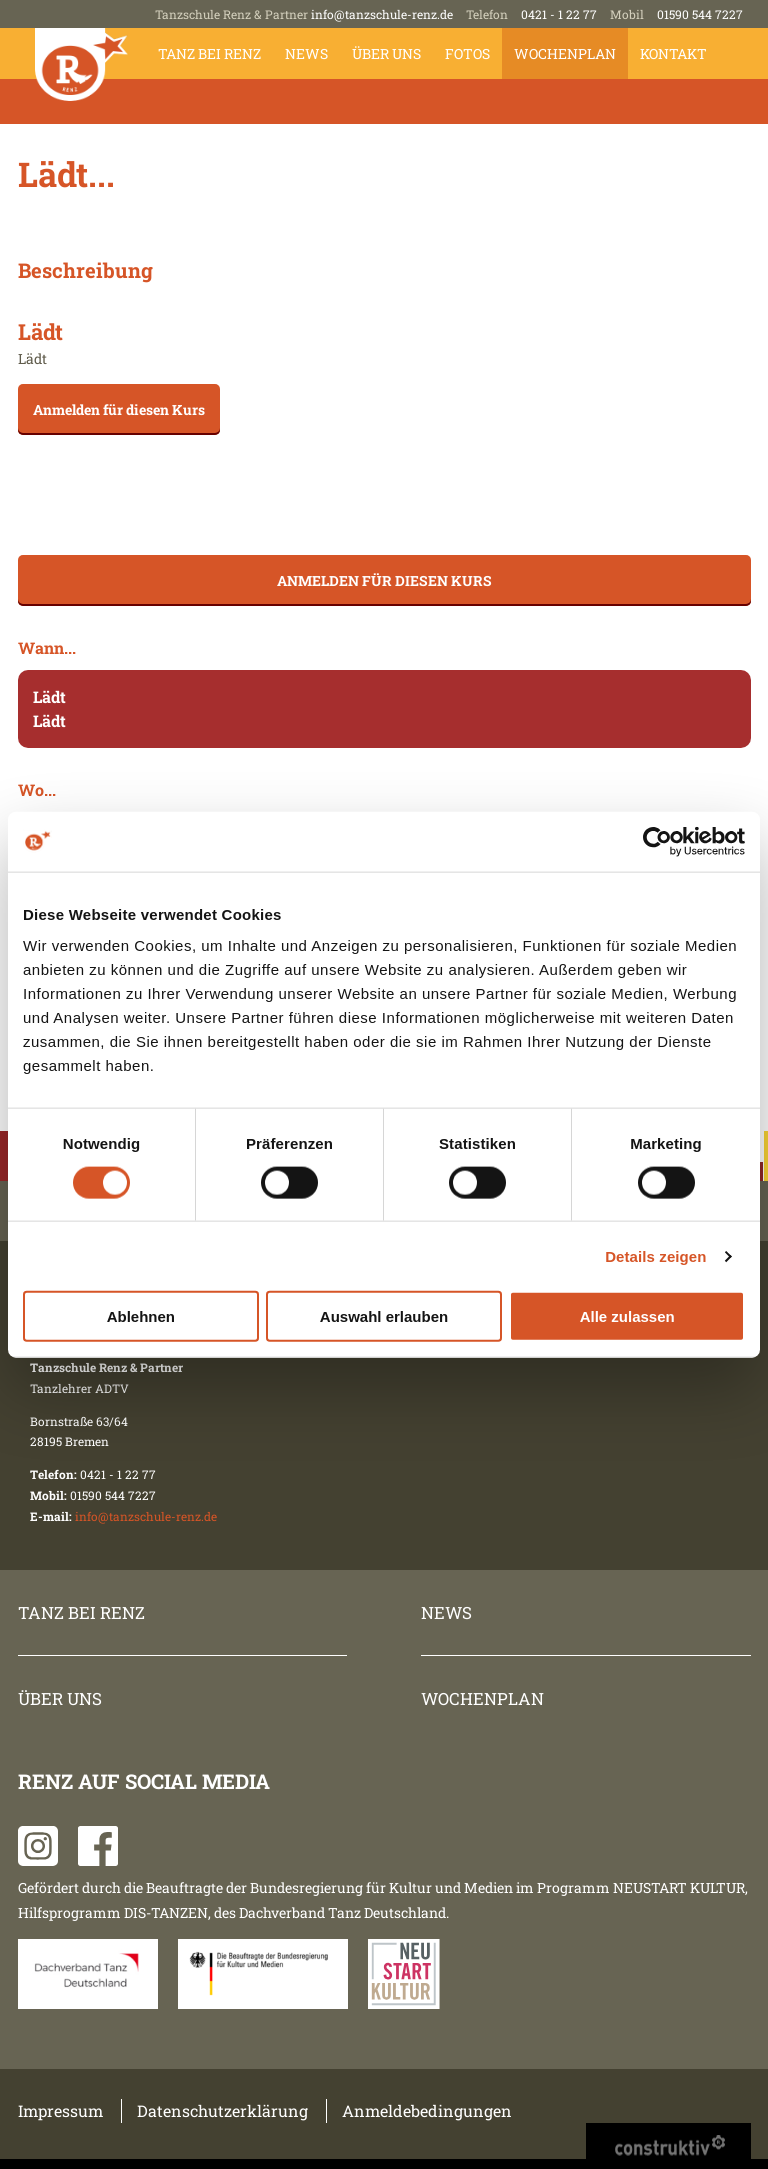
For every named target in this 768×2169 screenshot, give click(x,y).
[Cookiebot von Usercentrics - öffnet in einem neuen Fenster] (657, 841)
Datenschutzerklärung (222, 2110)
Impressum (60, 2110)
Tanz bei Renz (209, 53)
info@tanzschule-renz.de (382, 14)
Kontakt (673, 53)
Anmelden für (119, 409)
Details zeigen (655, 1255)
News (306, 53)
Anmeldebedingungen (427, 2110)
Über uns (386, 53)
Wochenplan (565, 53)
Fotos (467, 53)
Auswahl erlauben (384, 1316)
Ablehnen (141, 1316)
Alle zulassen (627, 1316)
